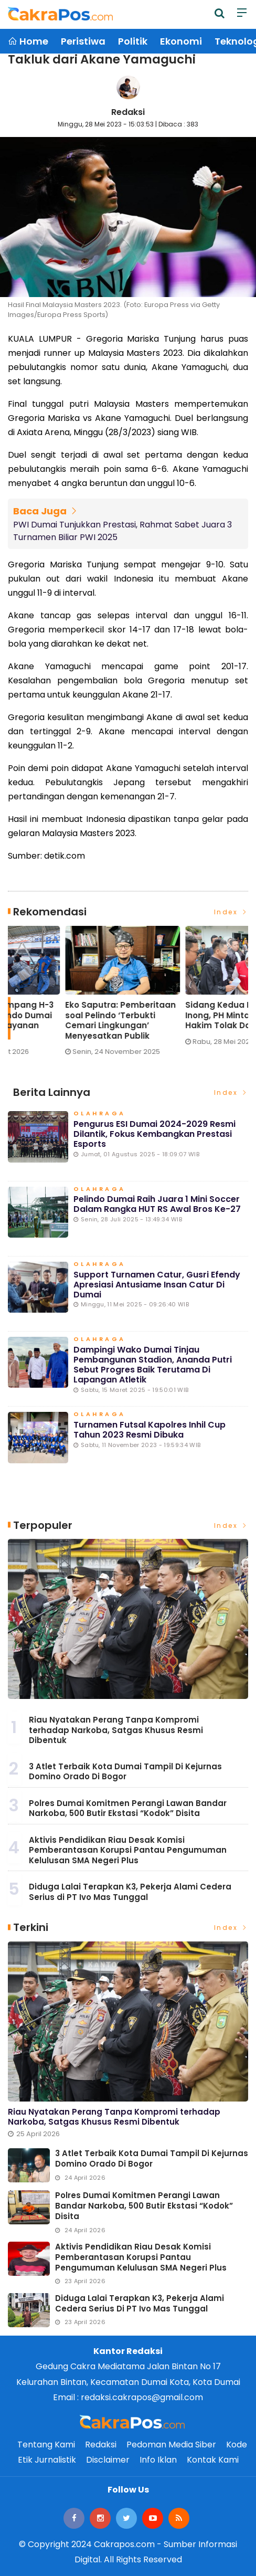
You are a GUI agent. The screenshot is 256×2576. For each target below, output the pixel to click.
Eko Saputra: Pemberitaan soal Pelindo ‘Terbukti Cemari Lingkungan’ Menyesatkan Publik (183, 1020)
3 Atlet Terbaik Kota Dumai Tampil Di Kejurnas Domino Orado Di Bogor (125, 1771)
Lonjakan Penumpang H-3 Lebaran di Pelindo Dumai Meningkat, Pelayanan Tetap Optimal (62, 1020)
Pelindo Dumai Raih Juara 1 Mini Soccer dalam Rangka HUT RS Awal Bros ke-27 (157, 1204)
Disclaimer (108, 2460)
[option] (68, 995)
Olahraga (99, 1114)
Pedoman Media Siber (171, 2444)
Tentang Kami (46, 2444)
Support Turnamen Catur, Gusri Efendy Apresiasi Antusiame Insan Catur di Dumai (156, 1285)
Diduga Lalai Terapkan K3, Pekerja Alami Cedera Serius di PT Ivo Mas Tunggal (130, 1892)
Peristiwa (83, 41)
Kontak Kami (213, 2460)
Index (231, 911)
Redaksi (128, 112)
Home (28, 41)
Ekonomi (181, 41)
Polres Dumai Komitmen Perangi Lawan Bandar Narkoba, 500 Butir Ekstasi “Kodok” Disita (128, 1808)
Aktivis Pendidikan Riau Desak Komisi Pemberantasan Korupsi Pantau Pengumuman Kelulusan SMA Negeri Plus (128, 1850)
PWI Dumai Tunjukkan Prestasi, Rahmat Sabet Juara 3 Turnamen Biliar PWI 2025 (122, 531)
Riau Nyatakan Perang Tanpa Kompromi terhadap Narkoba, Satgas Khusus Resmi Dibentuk (116, 1730)
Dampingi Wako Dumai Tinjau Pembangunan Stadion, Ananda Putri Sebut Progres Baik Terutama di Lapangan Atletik (152, 1365)
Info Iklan (158, 2460)
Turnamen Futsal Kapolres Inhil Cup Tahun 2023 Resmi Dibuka (149, 1430)
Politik (132, 41)
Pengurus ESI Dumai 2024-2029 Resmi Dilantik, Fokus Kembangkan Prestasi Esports (154, 1134)
